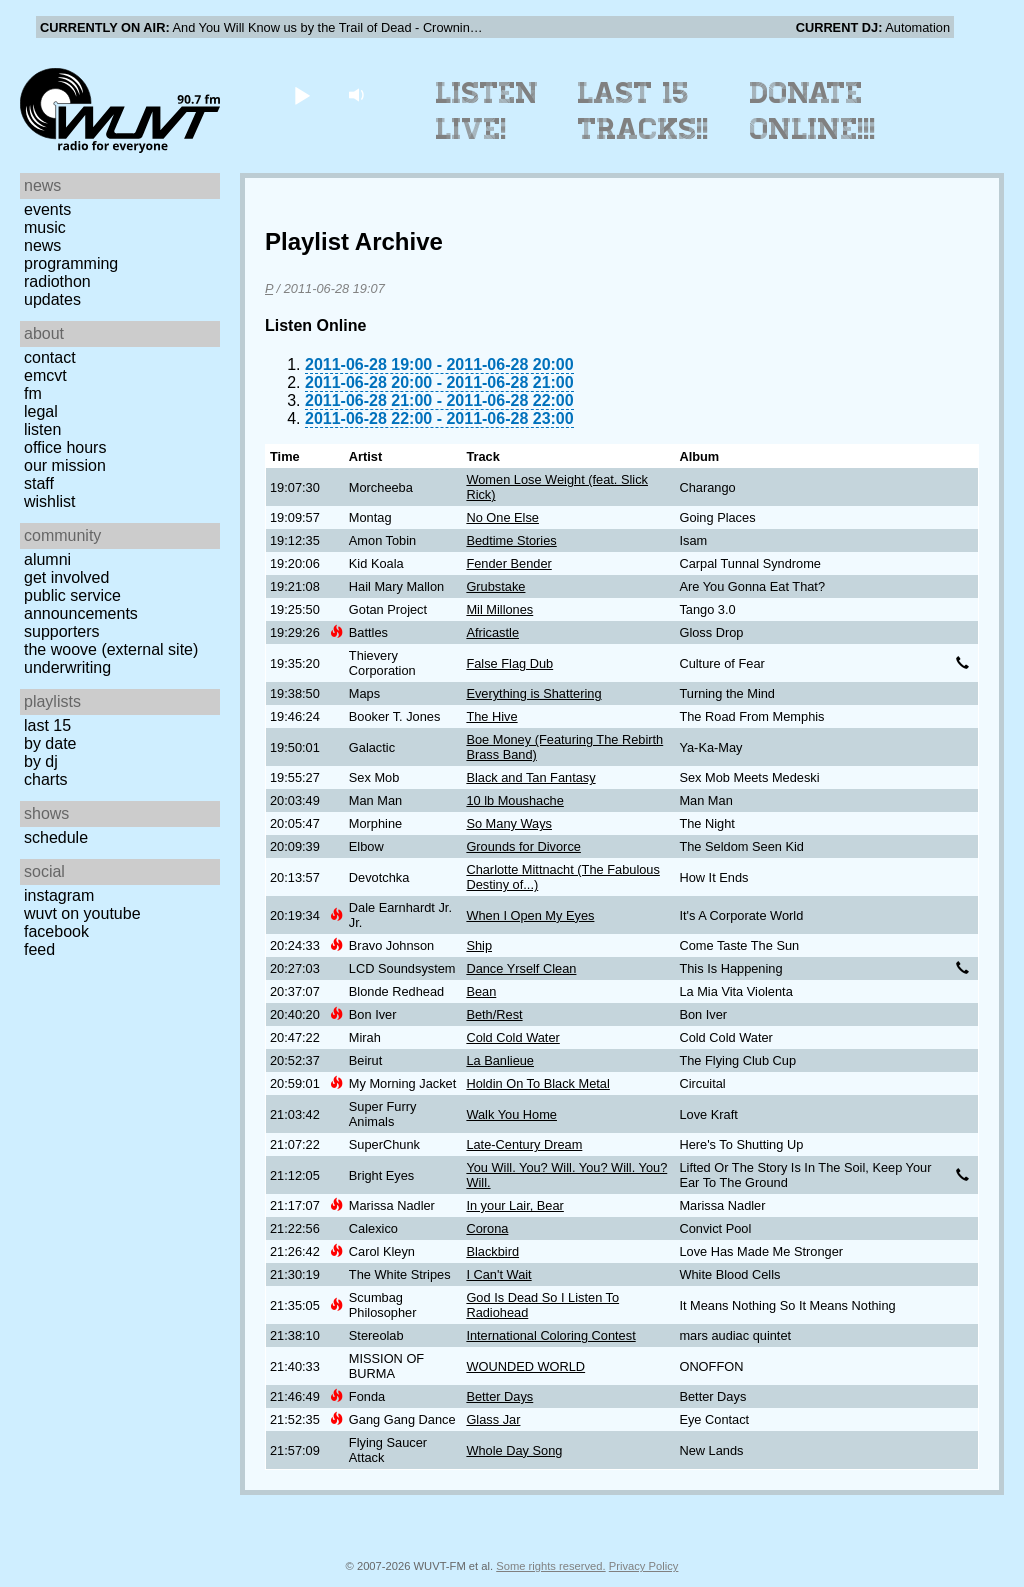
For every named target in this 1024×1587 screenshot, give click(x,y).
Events (47, 209)
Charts (46, 779)
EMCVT (45, 375)
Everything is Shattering (533, 693)
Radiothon (57, 281)
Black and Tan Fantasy (530, 777)
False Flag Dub (509, 663)
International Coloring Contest (550, 1335)
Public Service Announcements (81, 604)
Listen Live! (487, 111)
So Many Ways (509, 823)
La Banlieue (500, 1060)
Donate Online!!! (813, 111)
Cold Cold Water (512, 1037)
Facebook (56, 931)
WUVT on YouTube (82, 913)
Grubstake (495, 586)
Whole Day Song (514, 1450)
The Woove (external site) (111, 649)
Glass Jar (493, 1419)
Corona (487, 1228)
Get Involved (66, 577)
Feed (39, 949)
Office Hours (65, 447)
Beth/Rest (494, 1014)
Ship (479, 945)
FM (33, 393)
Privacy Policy (644, 1566)
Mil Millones (499, 609)
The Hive (491, 716)
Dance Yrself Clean (521, 968)
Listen (42, 429)
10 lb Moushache (514, 800)
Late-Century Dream (524, 1144)
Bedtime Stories (511, 540)
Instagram (59, 895)
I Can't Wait (498, 1274)
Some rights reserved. (550, 1566)
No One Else (502, 517)
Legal (41, 411)
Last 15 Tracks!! (643, 111)
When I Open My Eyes (530, 915)
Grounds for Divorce (523, 846)
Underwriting (67, 667)
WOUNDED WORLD (525, 1366)
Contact (50, 357)
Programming (71, 263)
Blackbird (492, 1251)
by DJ (41, 761)
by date (50, 743)
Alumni (47, 559)
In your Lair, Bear (514, 1205)
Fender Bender (508, 563)
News (42, 245)
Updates (52, 299)
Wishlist (50, 501)
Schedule (56, 837)
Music (45, 227)
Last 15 (47, 725)
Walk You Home (511, 1114)
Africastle (492, 632)
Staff (39, 483)
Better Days (499, 1396)
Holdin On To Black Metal (537, 1083)
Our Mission (65, 465)
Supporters (62, 631)
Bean (481, 991)
